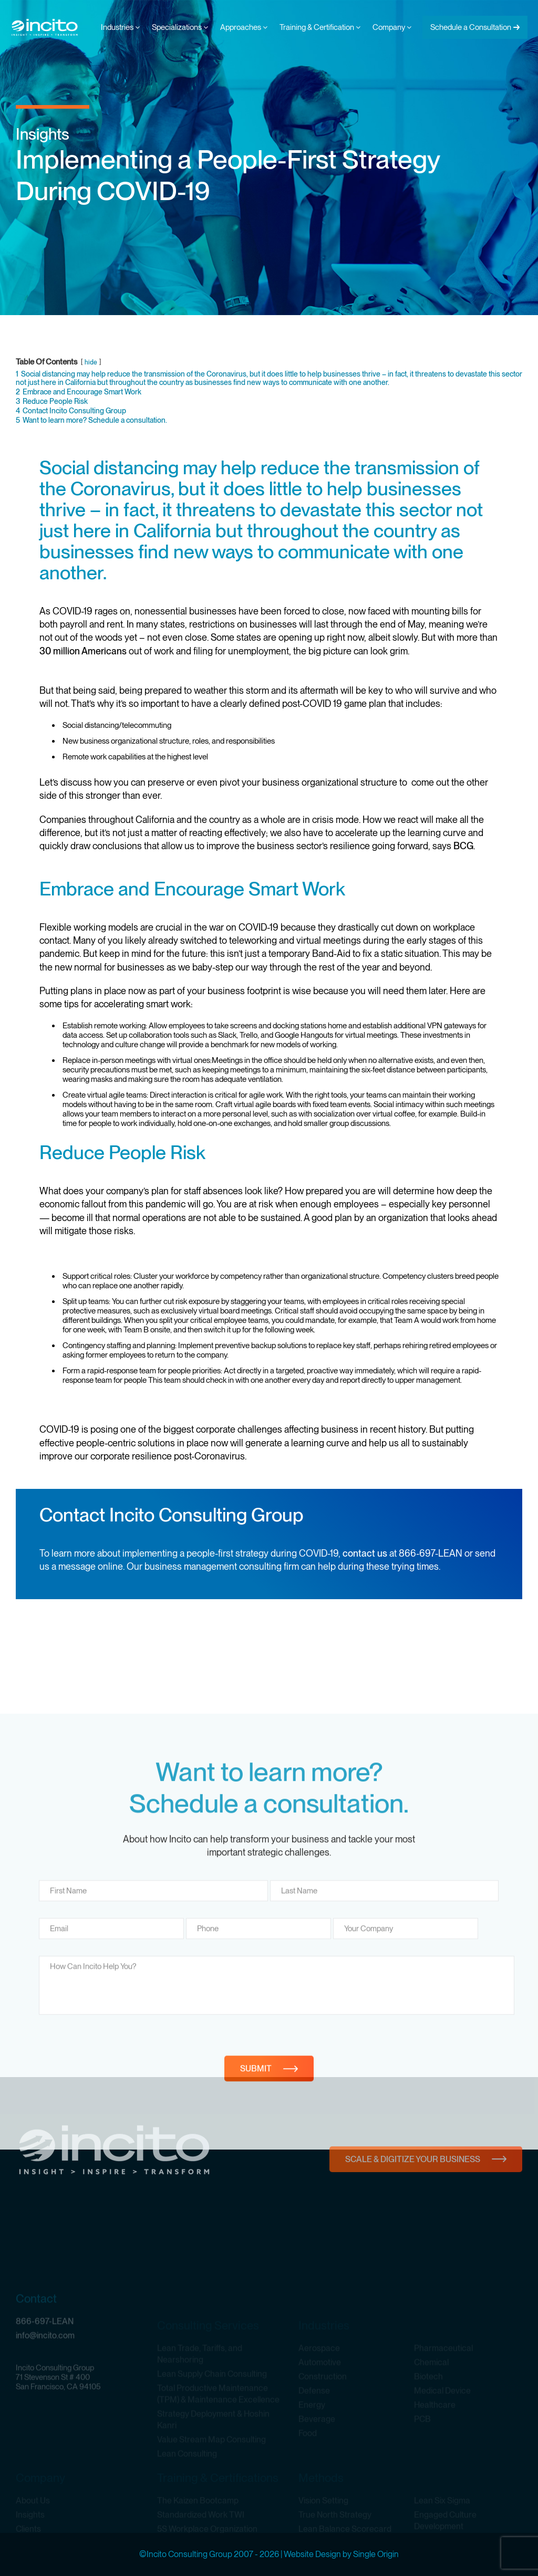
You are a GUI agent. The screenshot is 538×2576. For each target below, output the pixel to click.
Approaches (243, 27)
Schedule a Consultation (470, 27)
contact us (365, 1553)
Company (392, 27)
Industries (120, 27)
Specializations (180, 27)
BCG (463, 845)
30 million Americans (83, 650)
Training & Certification (320, 27)
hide (91, 362)
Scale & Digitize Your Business (412, 2194)
